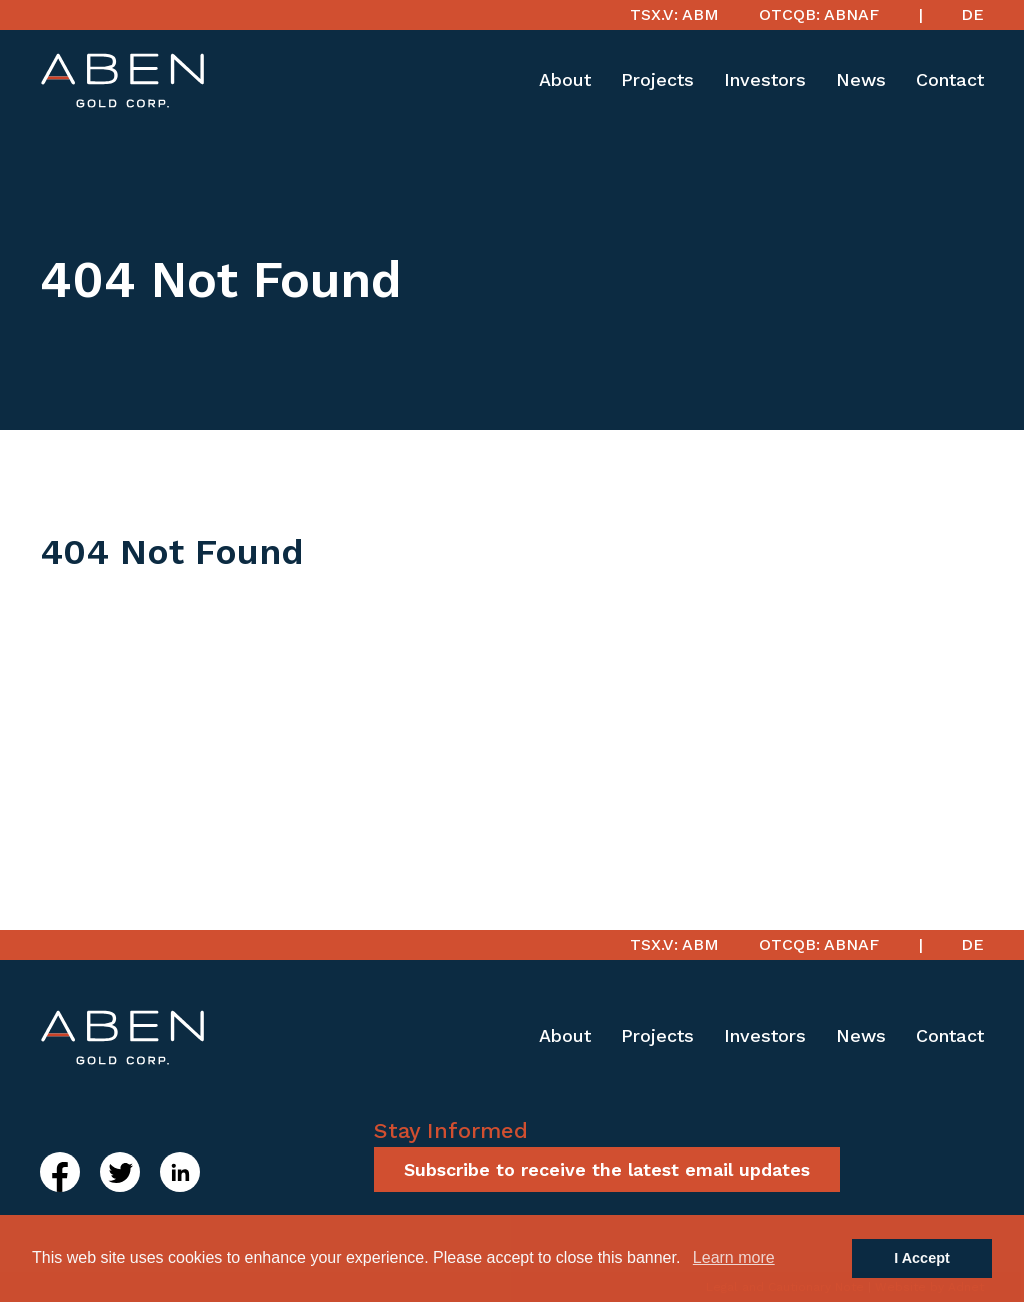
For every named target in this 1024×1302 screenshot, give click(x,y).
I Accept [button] (921, 1258)
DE (972, 14)
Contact (950, 79)
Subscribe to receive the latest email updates (607, 1169)
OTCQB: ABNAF (819, 14)
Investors (765, 79)
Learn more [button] (734, 1257)
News (861, 79)
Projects (657, 79)
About (565, 79)
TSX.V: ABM (674, 14)
